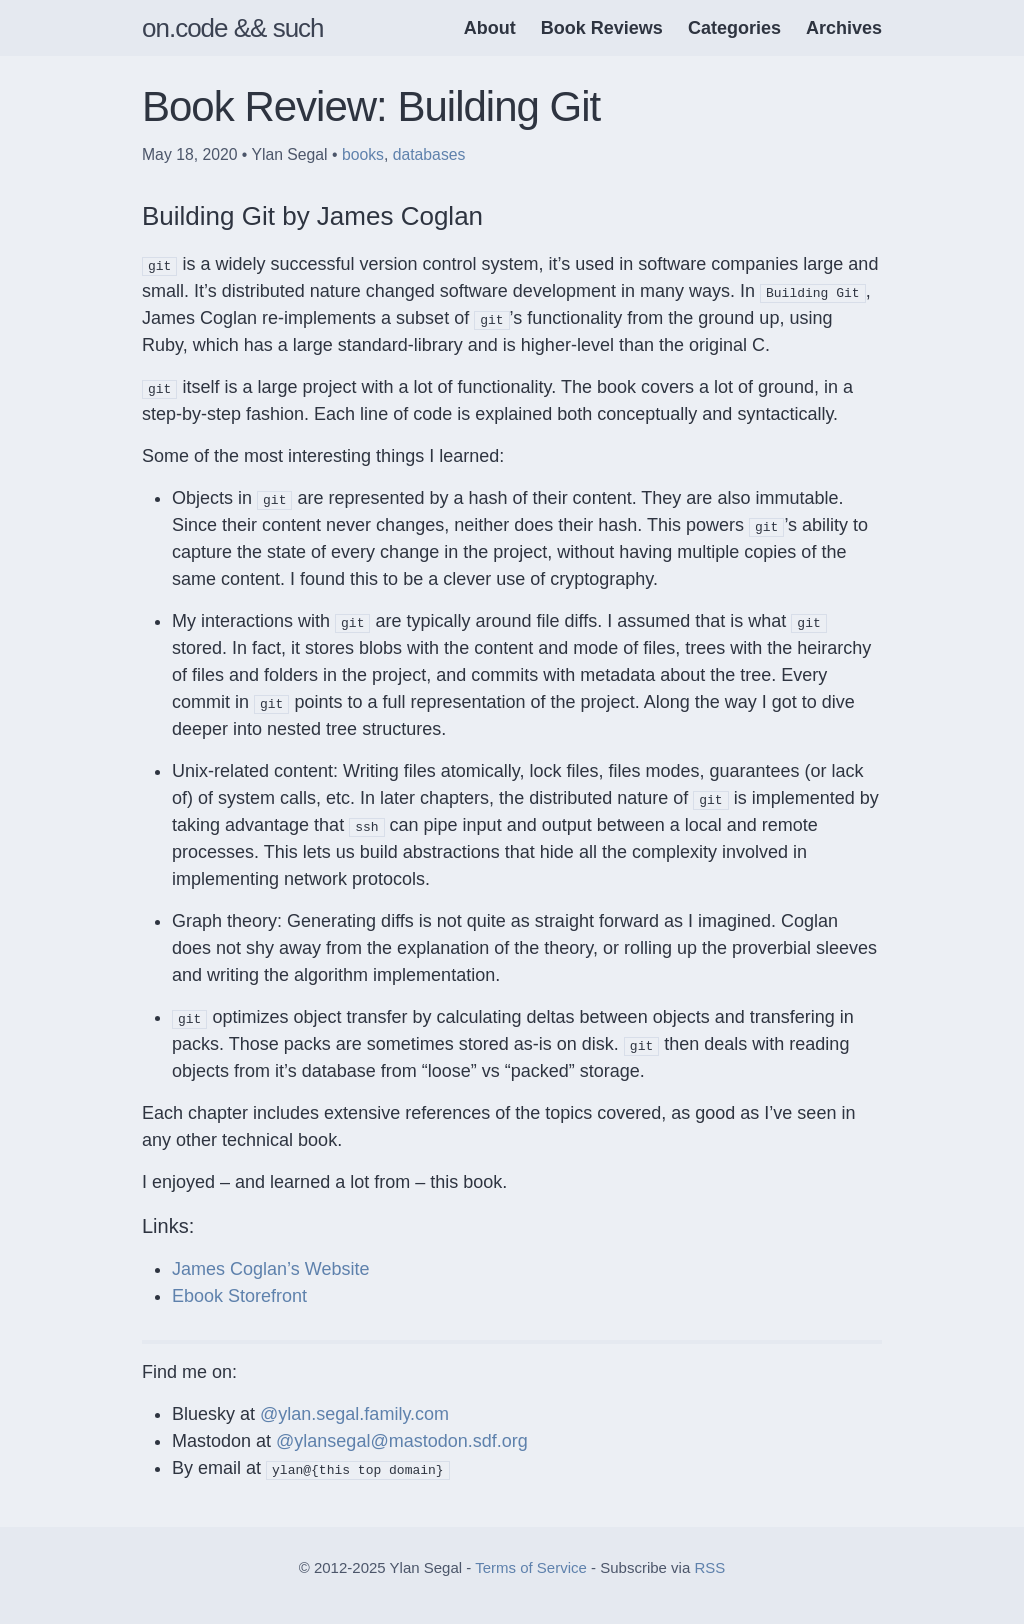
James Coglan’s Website (270, 1269)
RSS (709, 1567)
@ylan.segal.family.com (354, 1414)
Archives (844, 28)
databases (429, 154)
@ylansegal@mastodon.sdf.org (402, 1441)
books (363, 154)
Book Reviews (602, 28)
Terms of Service (531, 1567)
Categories (734, 28)
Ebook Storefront (239, 1296)
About (490, 28)
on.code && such (233, 28)
